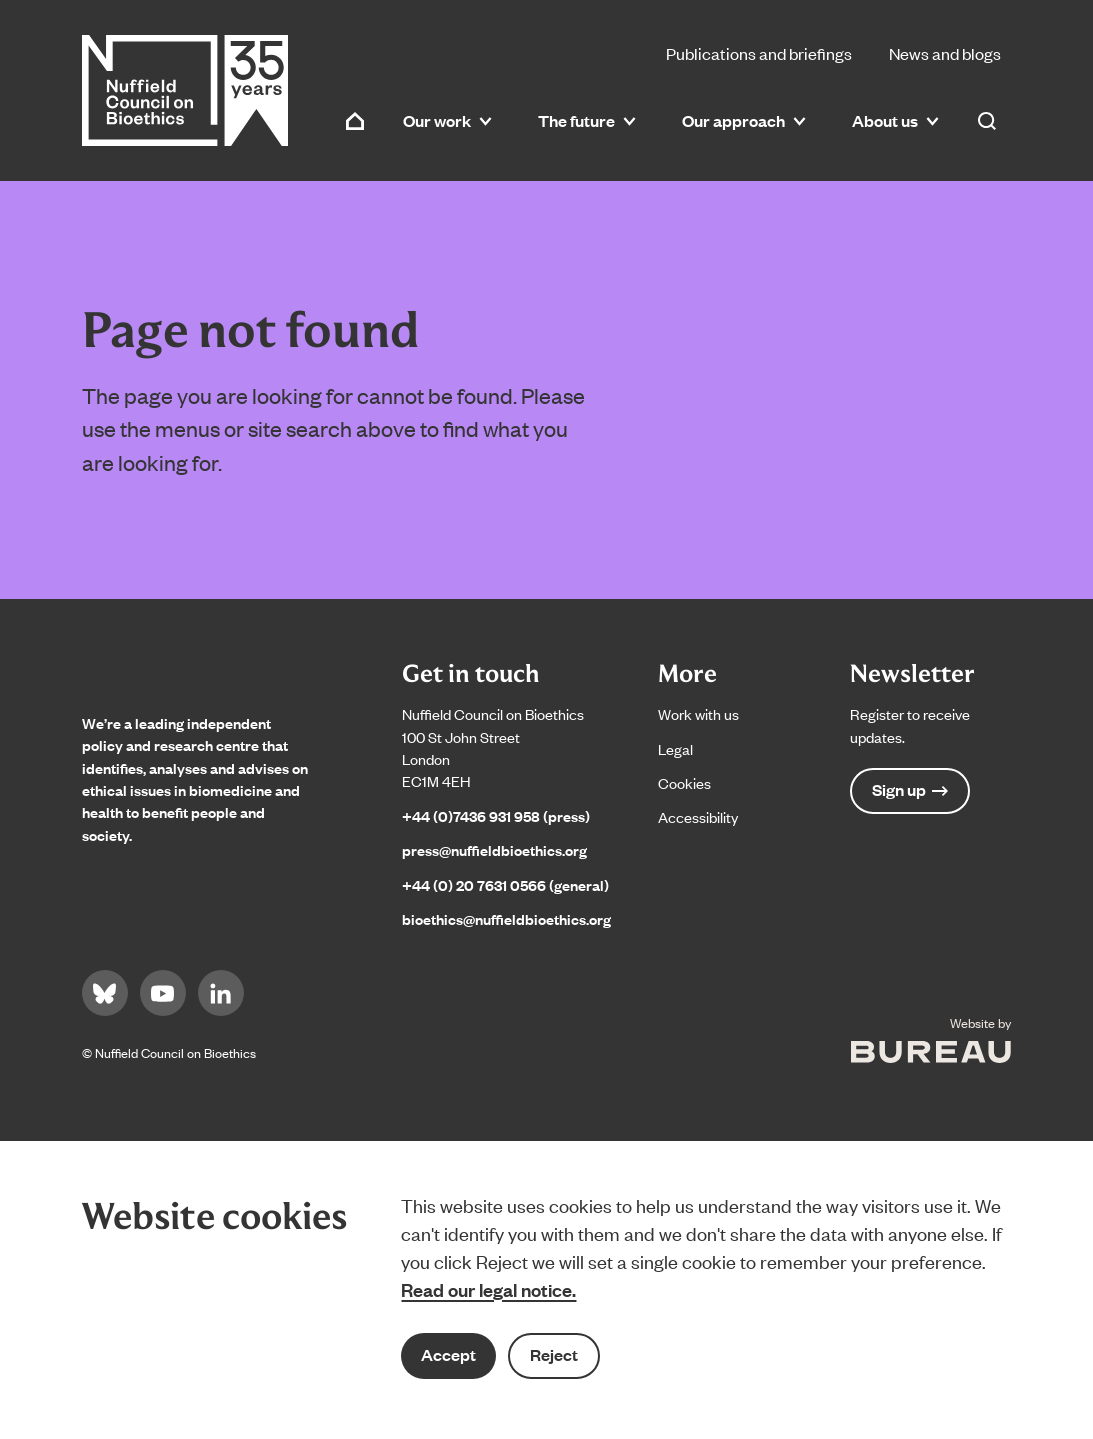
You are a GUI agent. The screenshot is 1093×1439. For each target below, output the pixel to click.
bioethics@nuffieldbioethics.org (506, 918)
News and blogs (945, 53)
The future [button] (587, 120)
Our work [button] (447, 120)
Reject (554, 1354)
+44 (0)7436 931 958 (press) (496, 815)
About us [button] (895, 120)
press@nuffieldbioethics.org (494, 849)
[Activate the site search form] (987, 121)
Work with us (698, 713)
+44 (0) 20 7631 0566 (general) (505, 884)
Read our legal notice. (488, 1289)
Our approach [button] (744, 120)
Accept (448, 1354)
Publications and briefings (759, 53)
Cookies (684, 782)
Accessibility (698, 816)
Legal (675, 748)
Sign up (910, 789)
